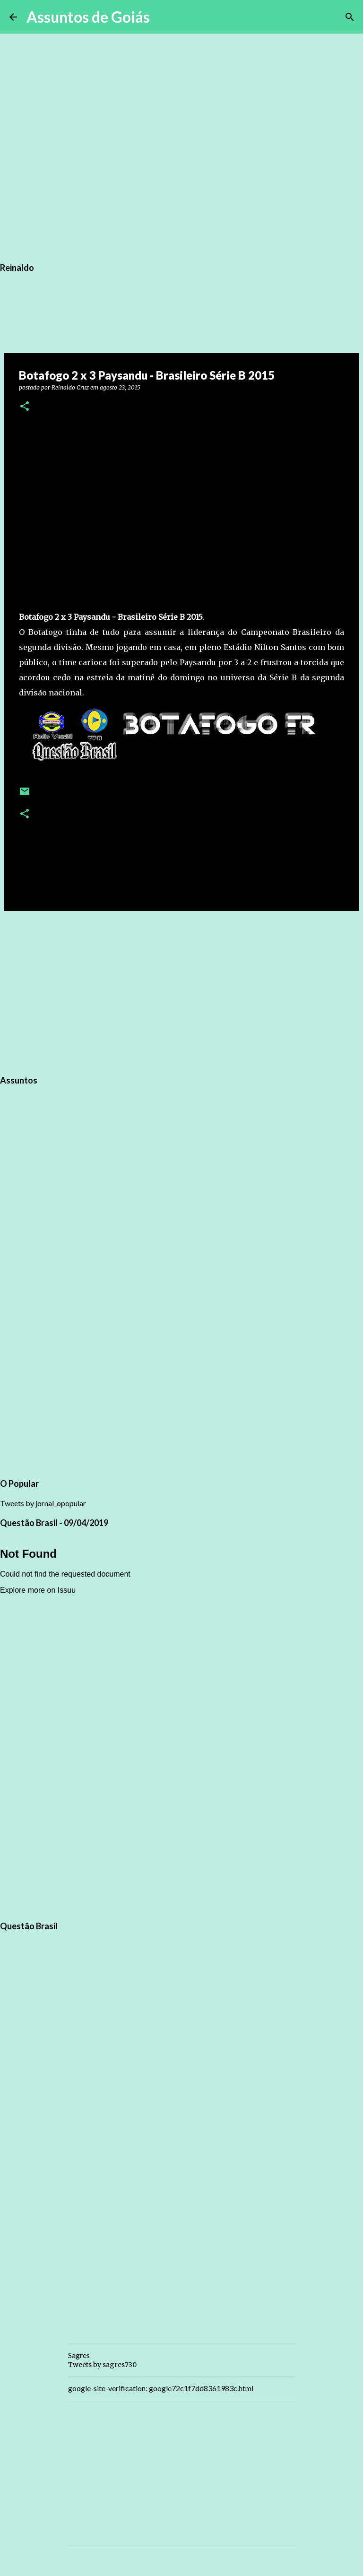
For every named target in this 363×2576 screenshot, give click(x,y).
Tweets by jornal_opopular (43, 1503)
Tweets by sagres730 (102, 2364)
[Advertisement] (181, 991)
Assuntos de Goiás (88, 17)
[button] (24, 406)
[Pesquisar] (163, 17)
